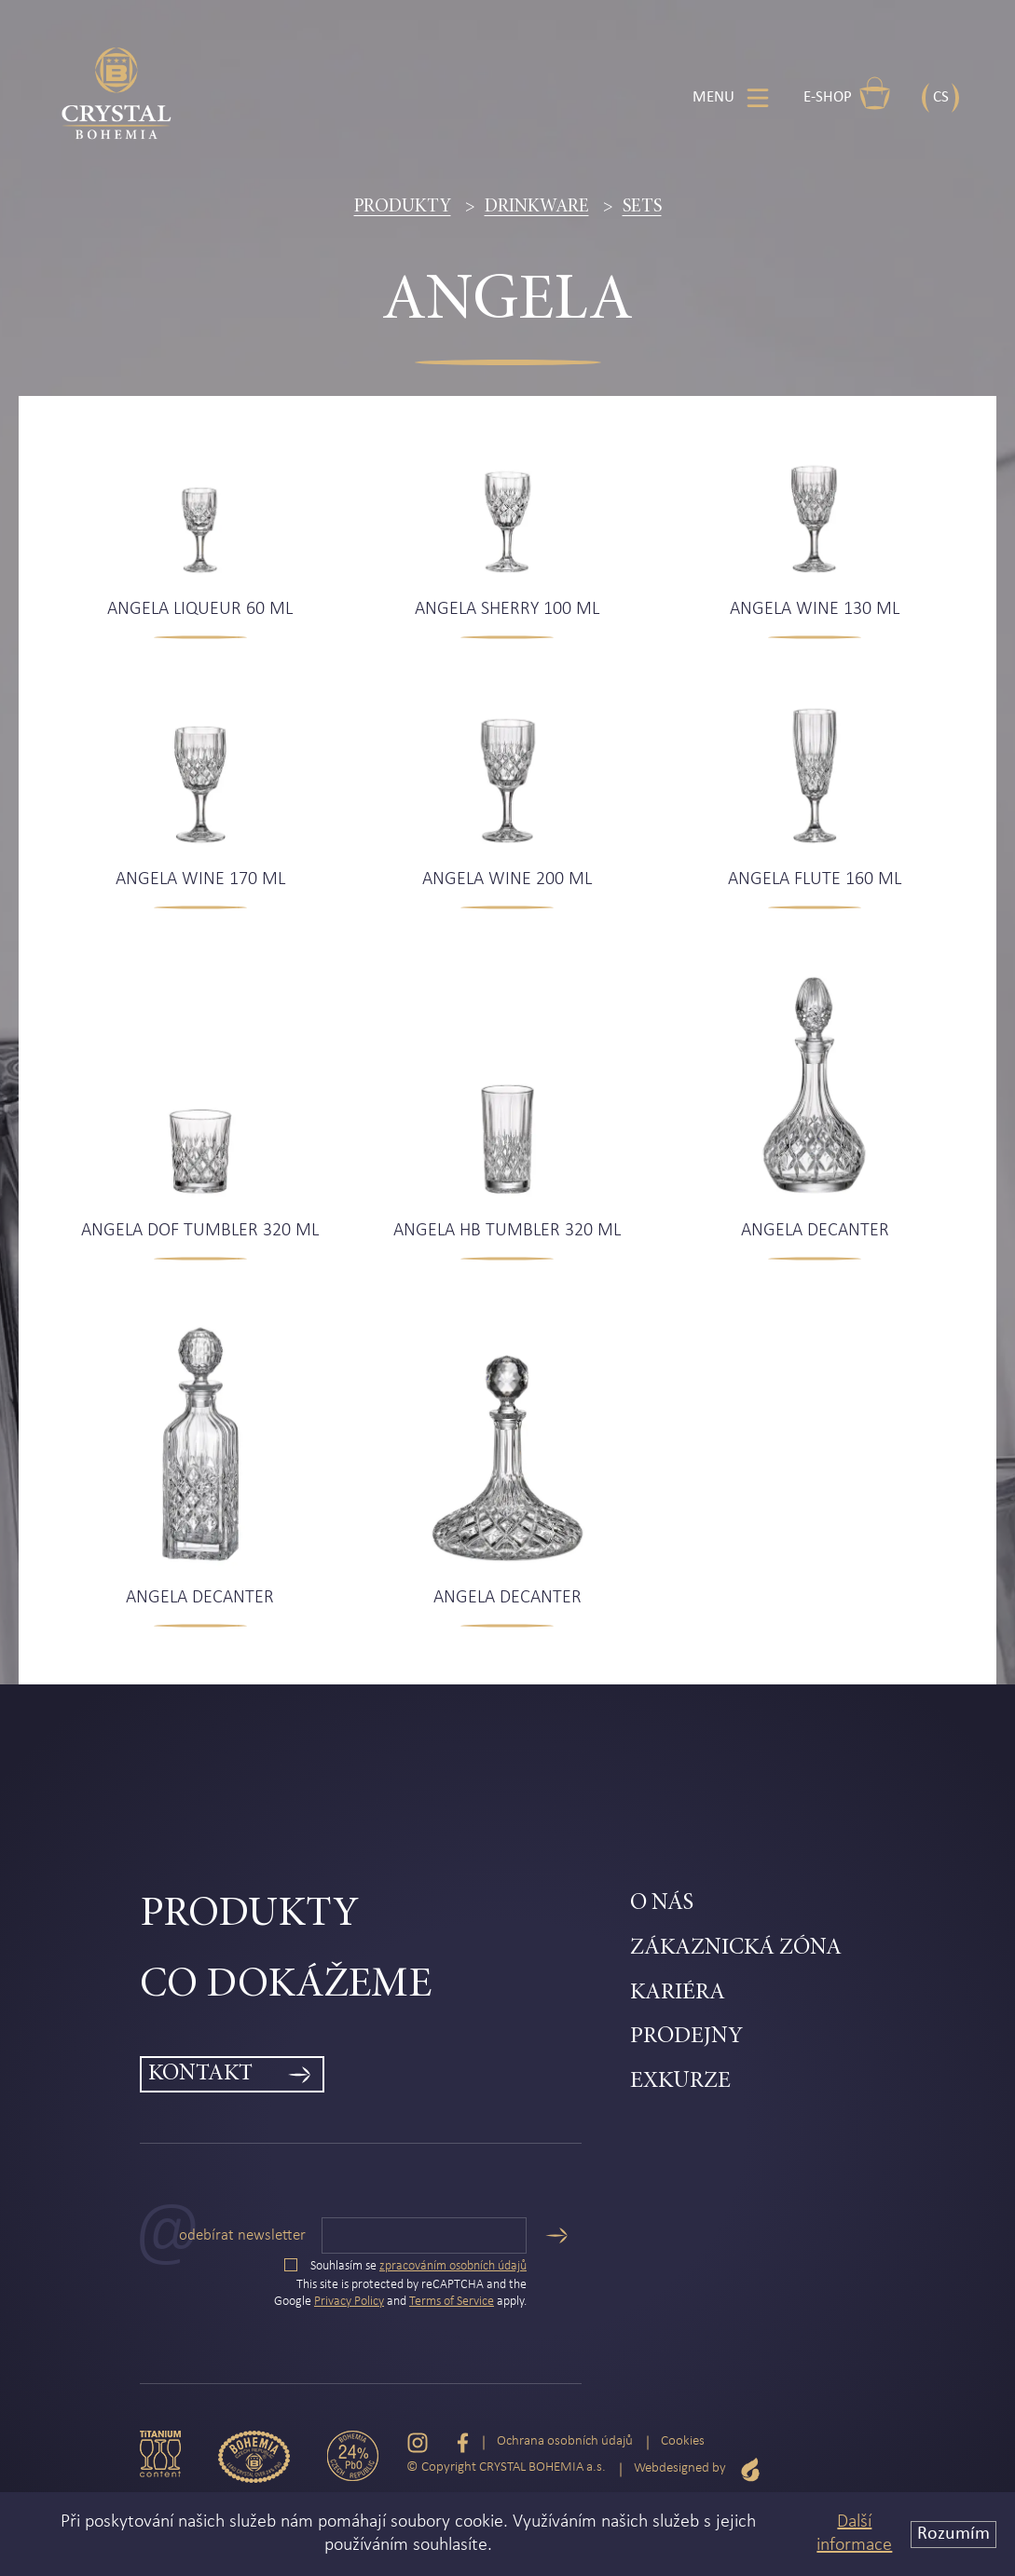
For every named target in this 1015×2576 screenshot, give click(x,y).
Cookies (683, 2441)
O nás (661, 1903)
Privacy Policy (349, 2302)
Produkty (402, 207)
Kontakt (200, 2074)
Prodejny (686, 2037)
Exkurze (680, 2081)
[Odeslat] (556, 2235)
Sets (642, 207)
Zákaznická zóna (736, 1948)
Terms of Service (451, 2302)
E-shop (847, 93)
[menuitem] (385, 1915)
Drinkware (537, 207)
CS (941, 97)
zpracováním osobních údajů (453, 2266)
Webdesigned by (697, 2469)
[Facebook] (463, 2442)
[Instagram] (417, 2442)
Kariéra (677, 1993)
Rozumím (953, 2534)
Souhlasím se (405, 2266)
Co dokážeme (286, 1986)
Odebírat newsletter (242, 2235)
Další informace (854, 2534)
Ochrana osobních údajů (565, 2441)
